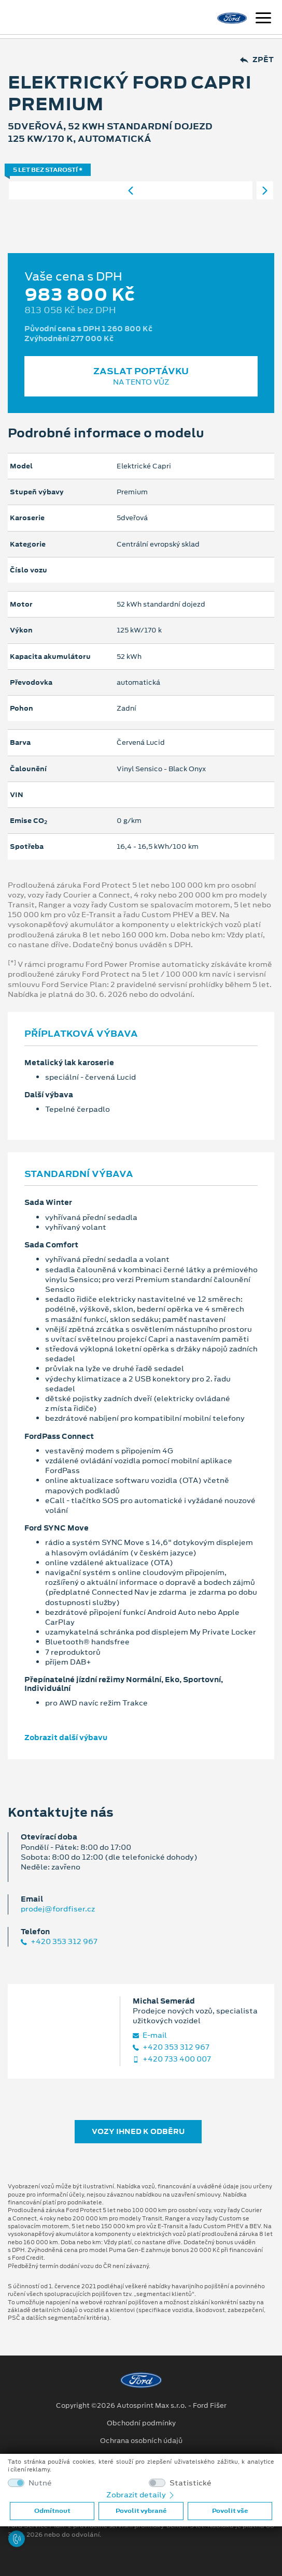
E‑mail (150, 2035)
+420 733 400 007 (172, 2059)
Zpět (257, 60)
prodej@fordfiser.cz (58, 1909)
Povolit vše (230, 2511)
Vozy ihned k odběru (138, 2131)
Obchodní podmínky (141, 2423)
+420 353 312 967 (59, 1942)
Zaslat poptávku (141, 376)
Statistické (191, 2483)
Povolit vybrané (141, 2511)
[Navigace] (263, 19)
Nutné (40, 2483)
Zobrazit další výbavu (65, 1737)
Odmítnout (52, 2511)
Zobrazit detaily (141, 2495)
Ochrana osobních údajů (141, 2441)
